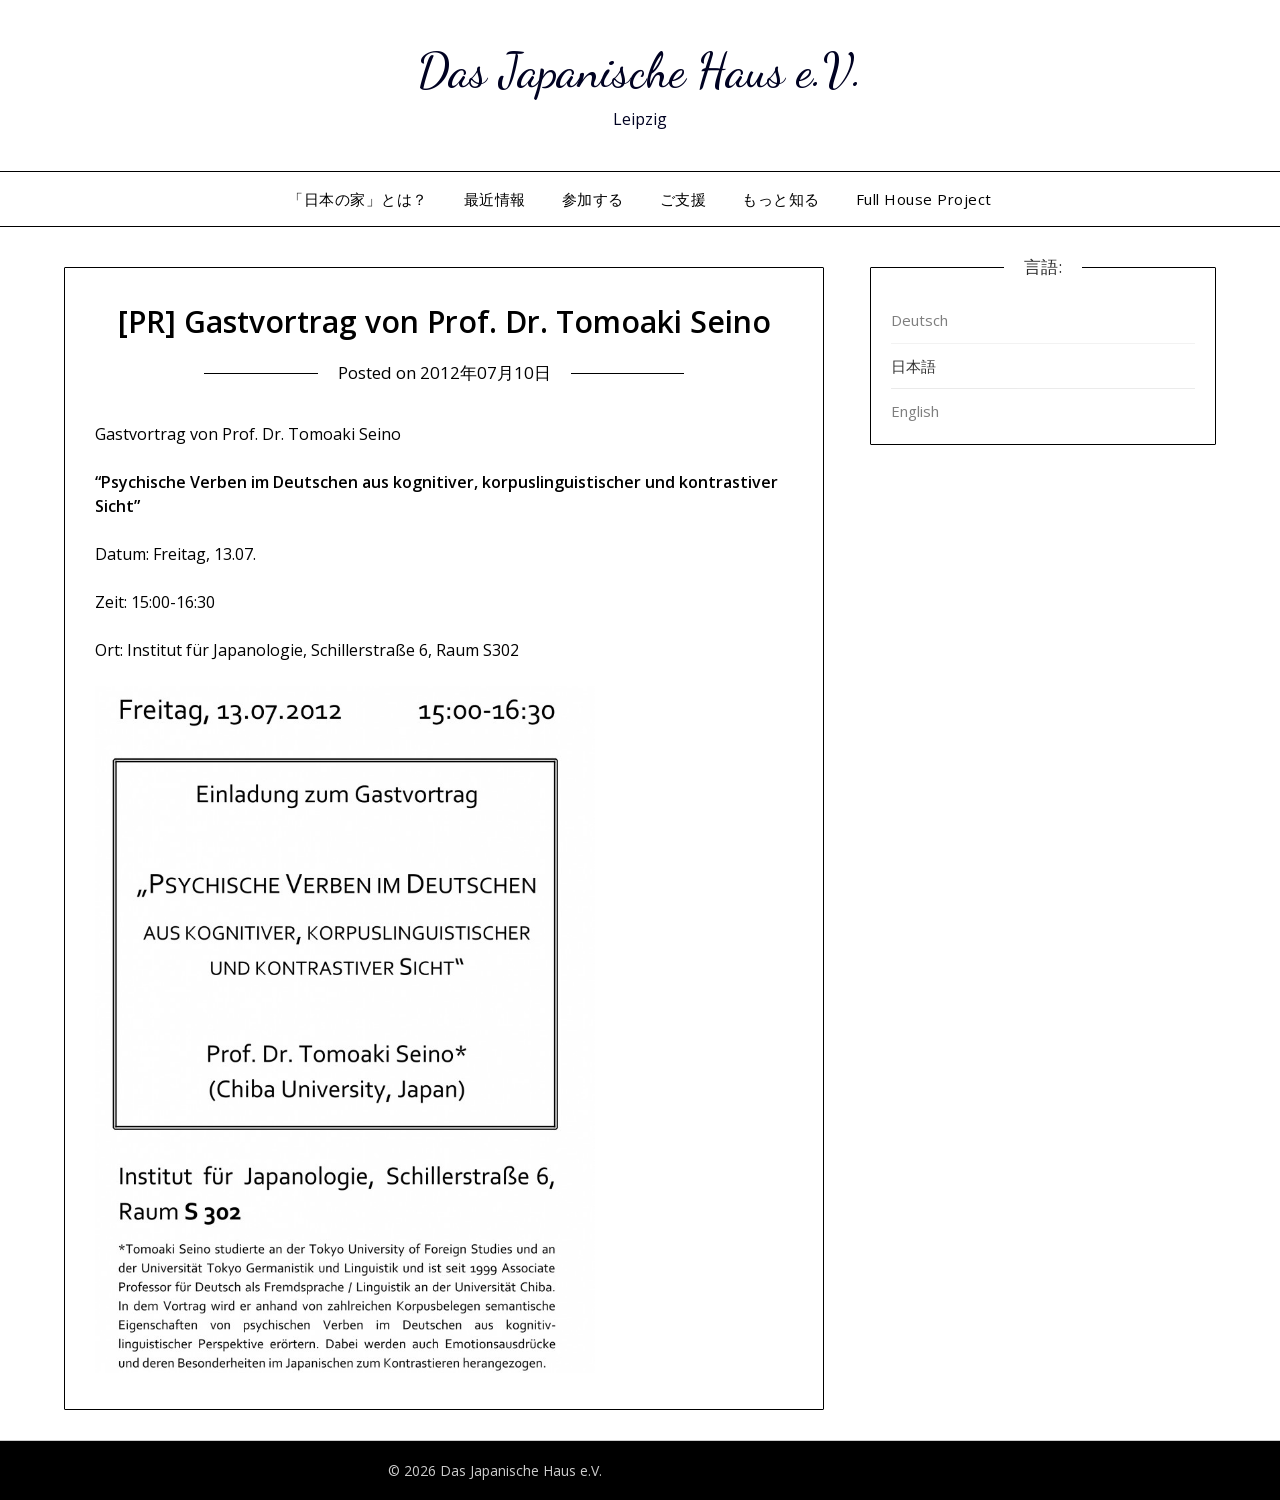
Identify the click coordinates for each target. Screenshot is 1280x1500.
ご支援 (683, 199)
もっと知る (781, 199)
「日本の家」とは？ (358, 199)
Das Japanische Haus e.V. (640, 70)
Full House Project (924, 199)
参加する (593, 199)
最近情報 (495, 199)
